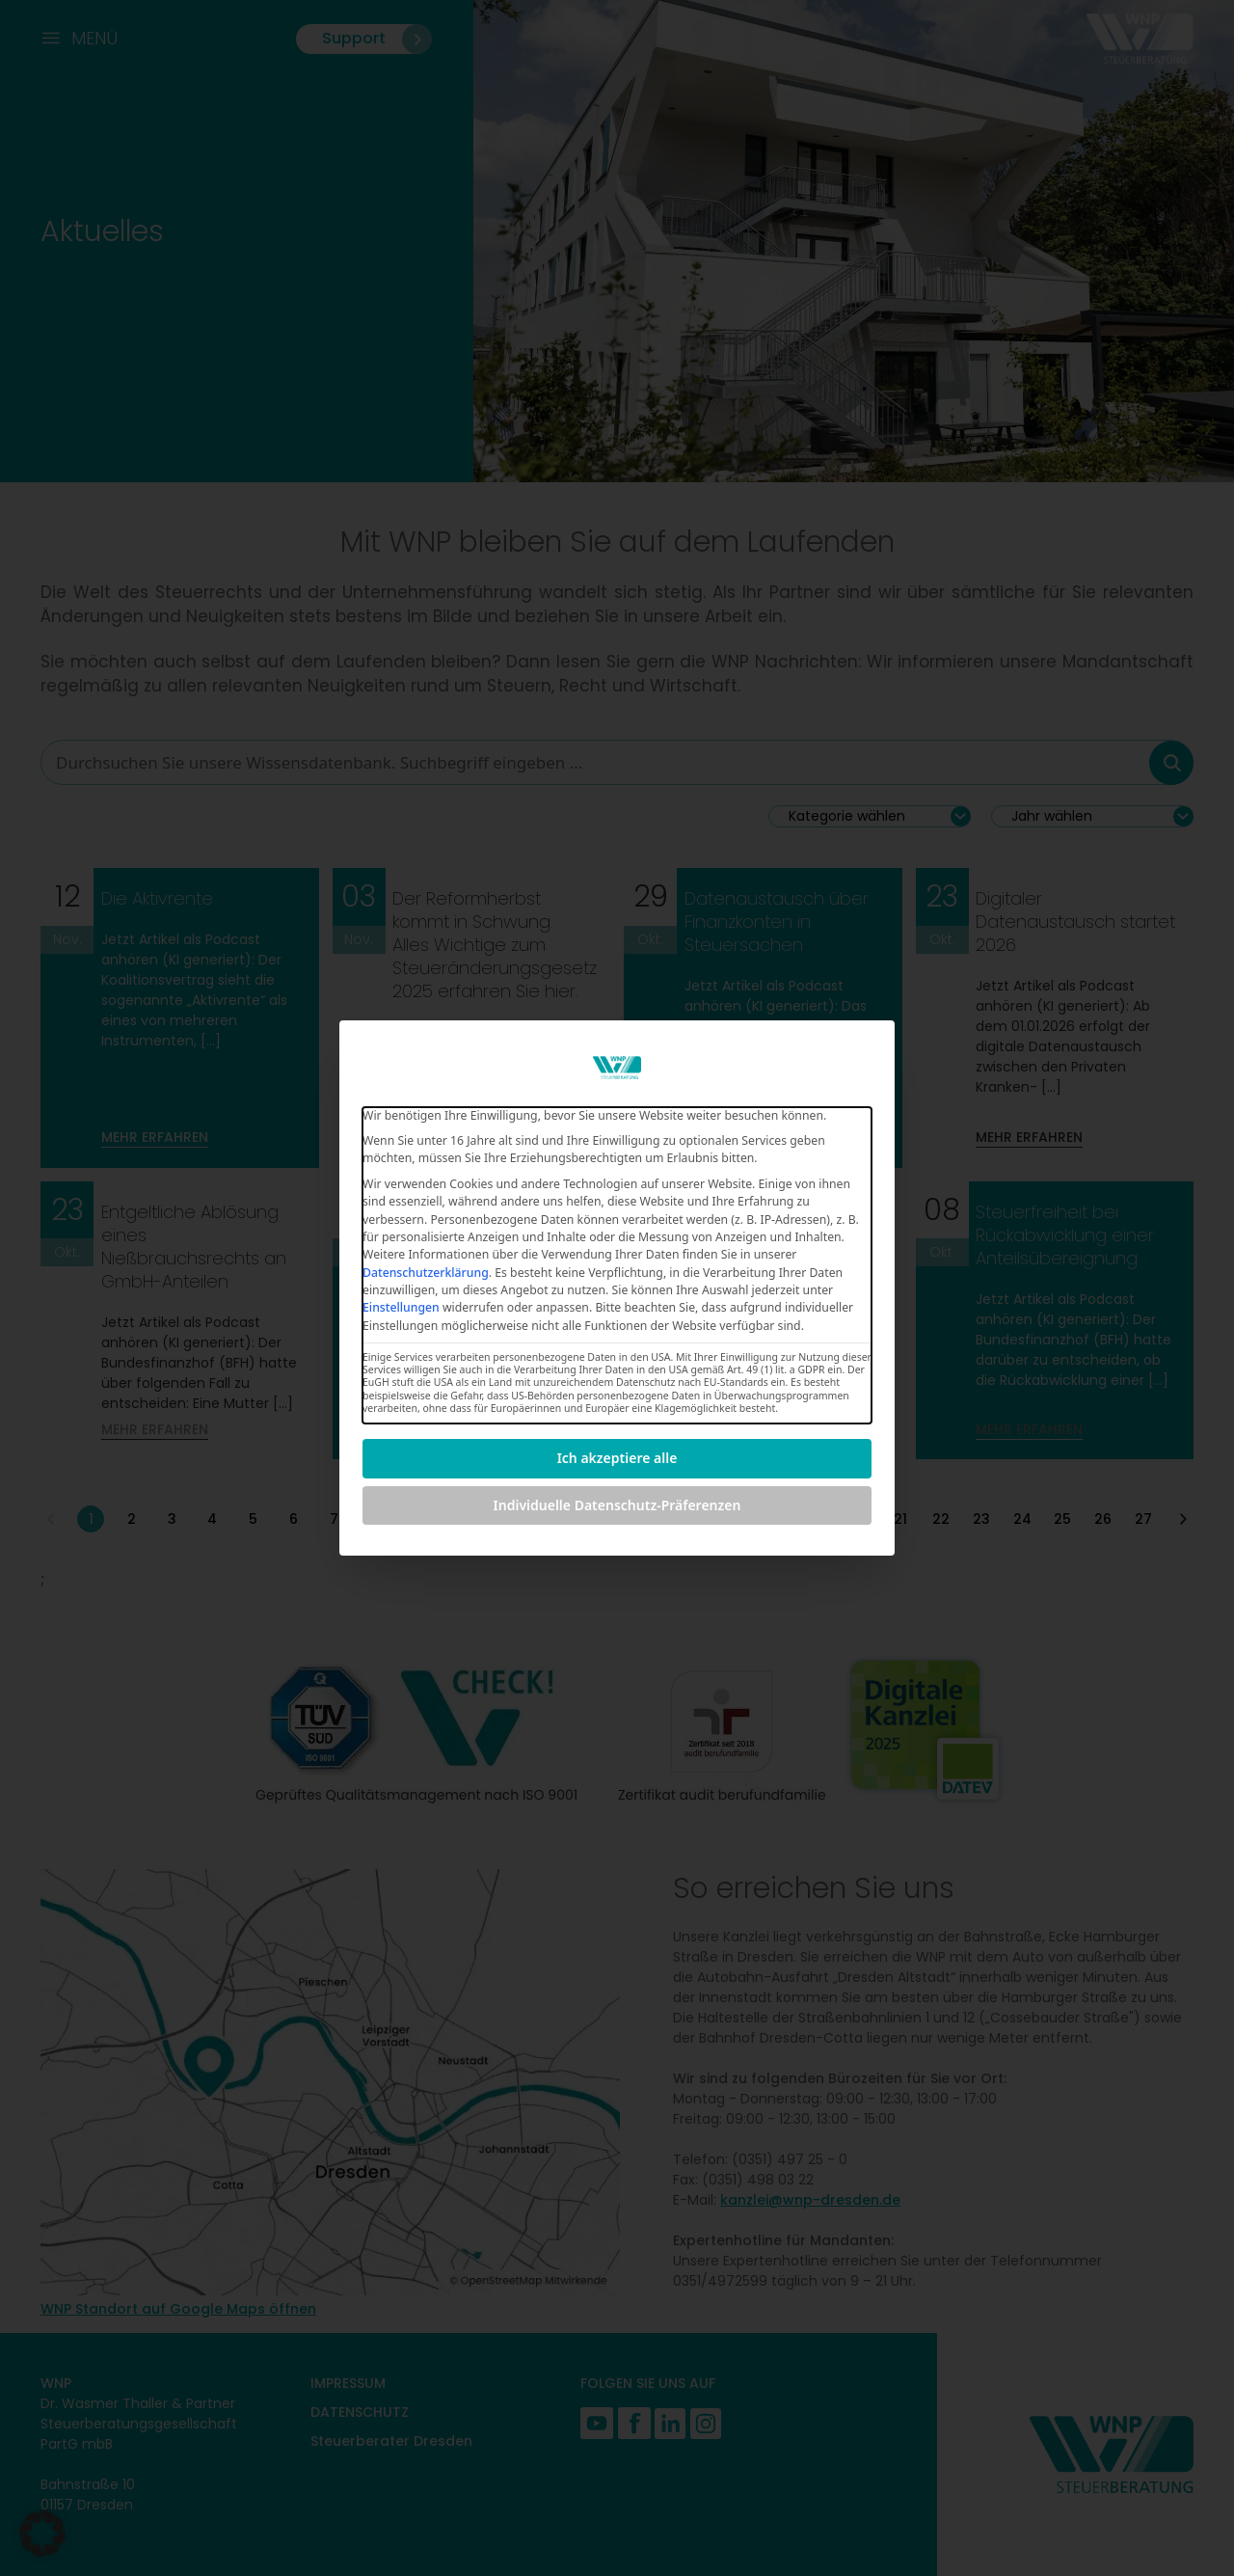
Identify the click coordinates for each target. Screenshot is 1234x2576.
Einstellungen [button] (401, 1307)
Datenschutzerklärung (425, 1272)
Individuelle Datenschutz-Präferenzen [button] (617, 1505)
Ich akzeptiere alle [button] (617, 1458)
